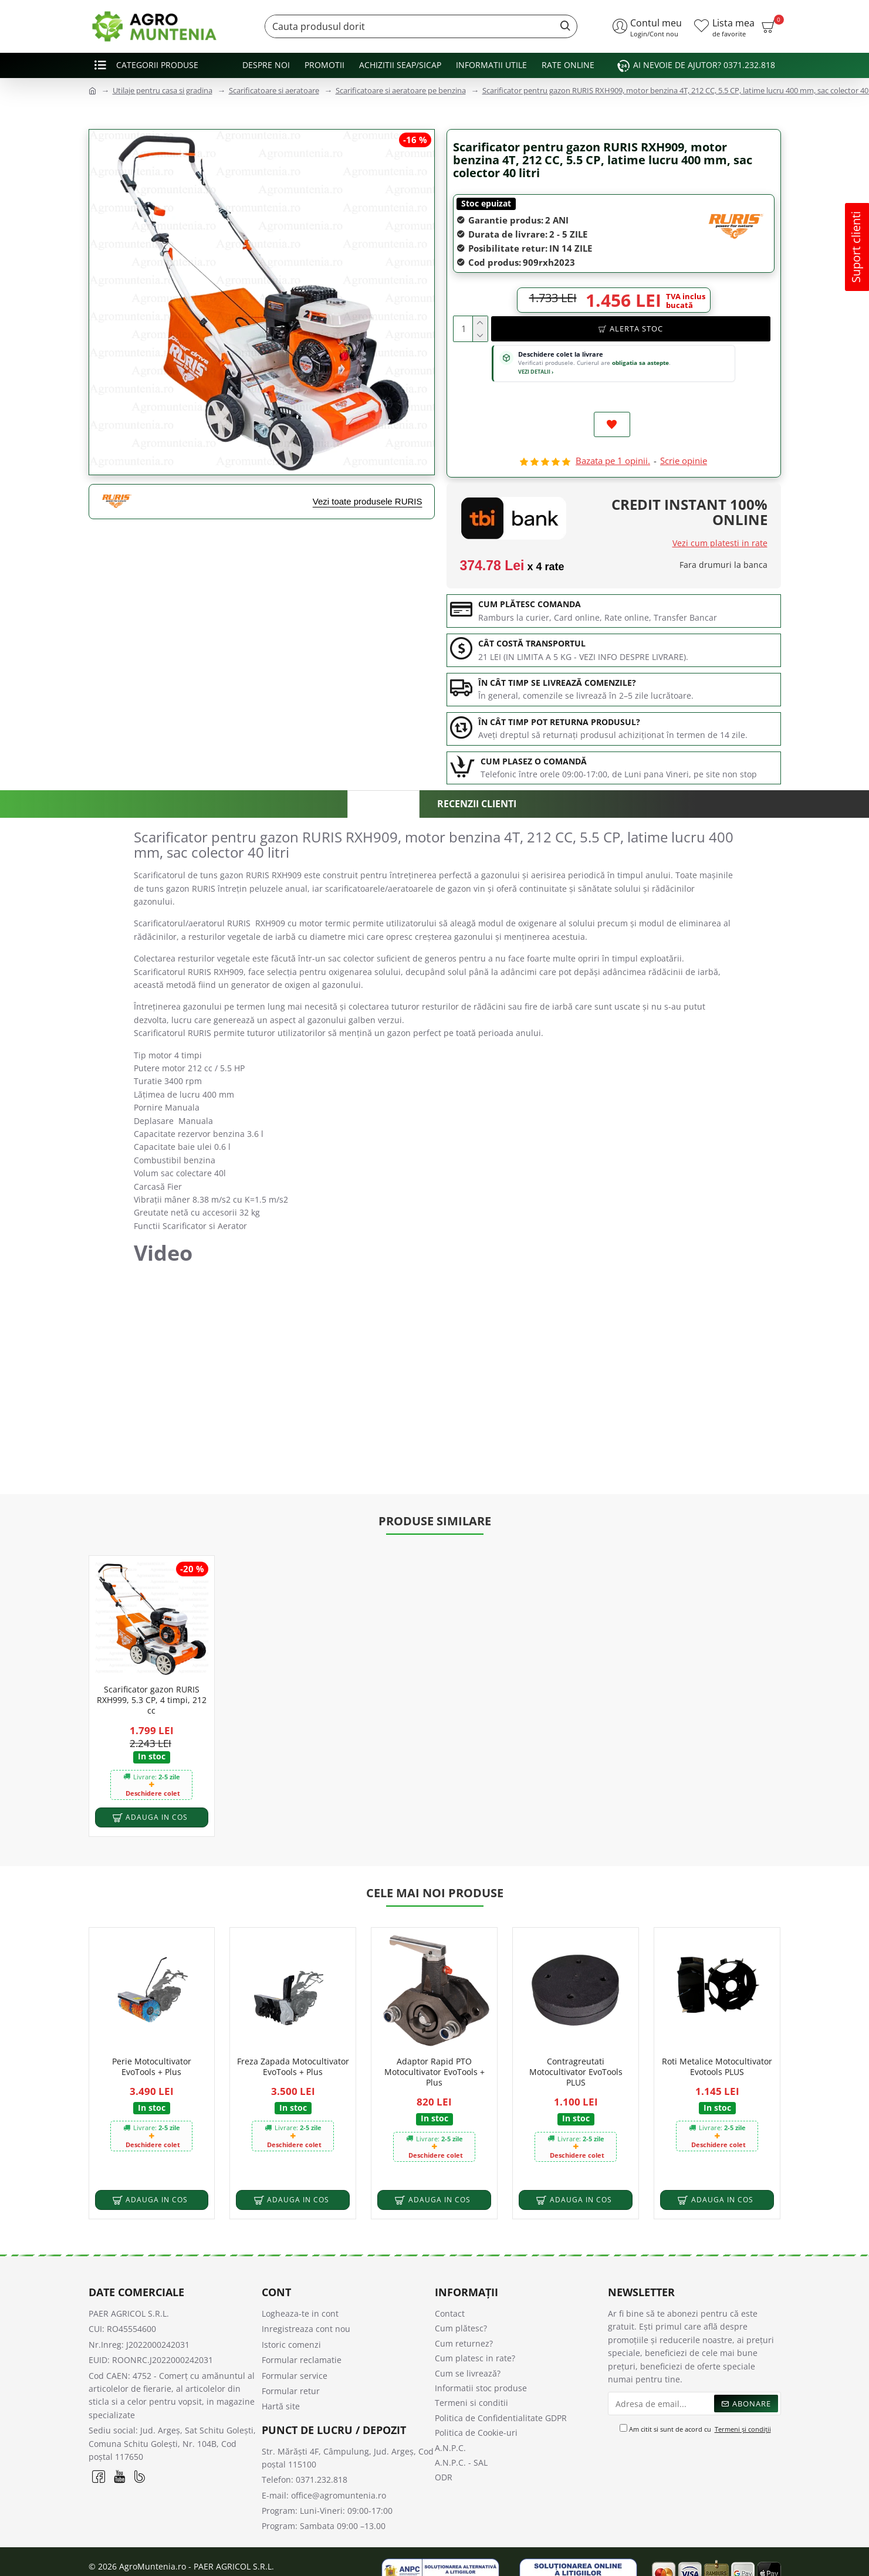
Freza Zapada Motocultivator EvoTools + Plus (293, 2042)
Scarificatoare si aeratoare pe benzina (401, 90)
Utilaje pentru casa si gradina (162, 90)
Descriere (383, 806)
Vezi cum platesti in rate (719, 544)
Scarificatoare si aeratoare (274, 90)
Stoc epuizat (486, 203)
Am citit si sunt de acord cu (696, 2406)
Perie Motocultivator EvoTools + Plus (151, 2042)
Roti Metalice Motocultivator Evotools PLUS (717, 2042)
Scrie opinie (683, 462)
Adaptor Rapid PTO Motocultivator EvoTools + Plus (434, 2048)
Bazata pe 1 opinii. (613, 462)
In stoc (151, 1732)
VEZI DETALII (535, 371)
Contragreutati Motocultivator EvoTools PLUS (576, 2048)
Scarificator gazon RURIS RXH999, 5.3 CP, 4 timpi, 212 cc (152, 1675)
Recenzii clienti (478, 805)
